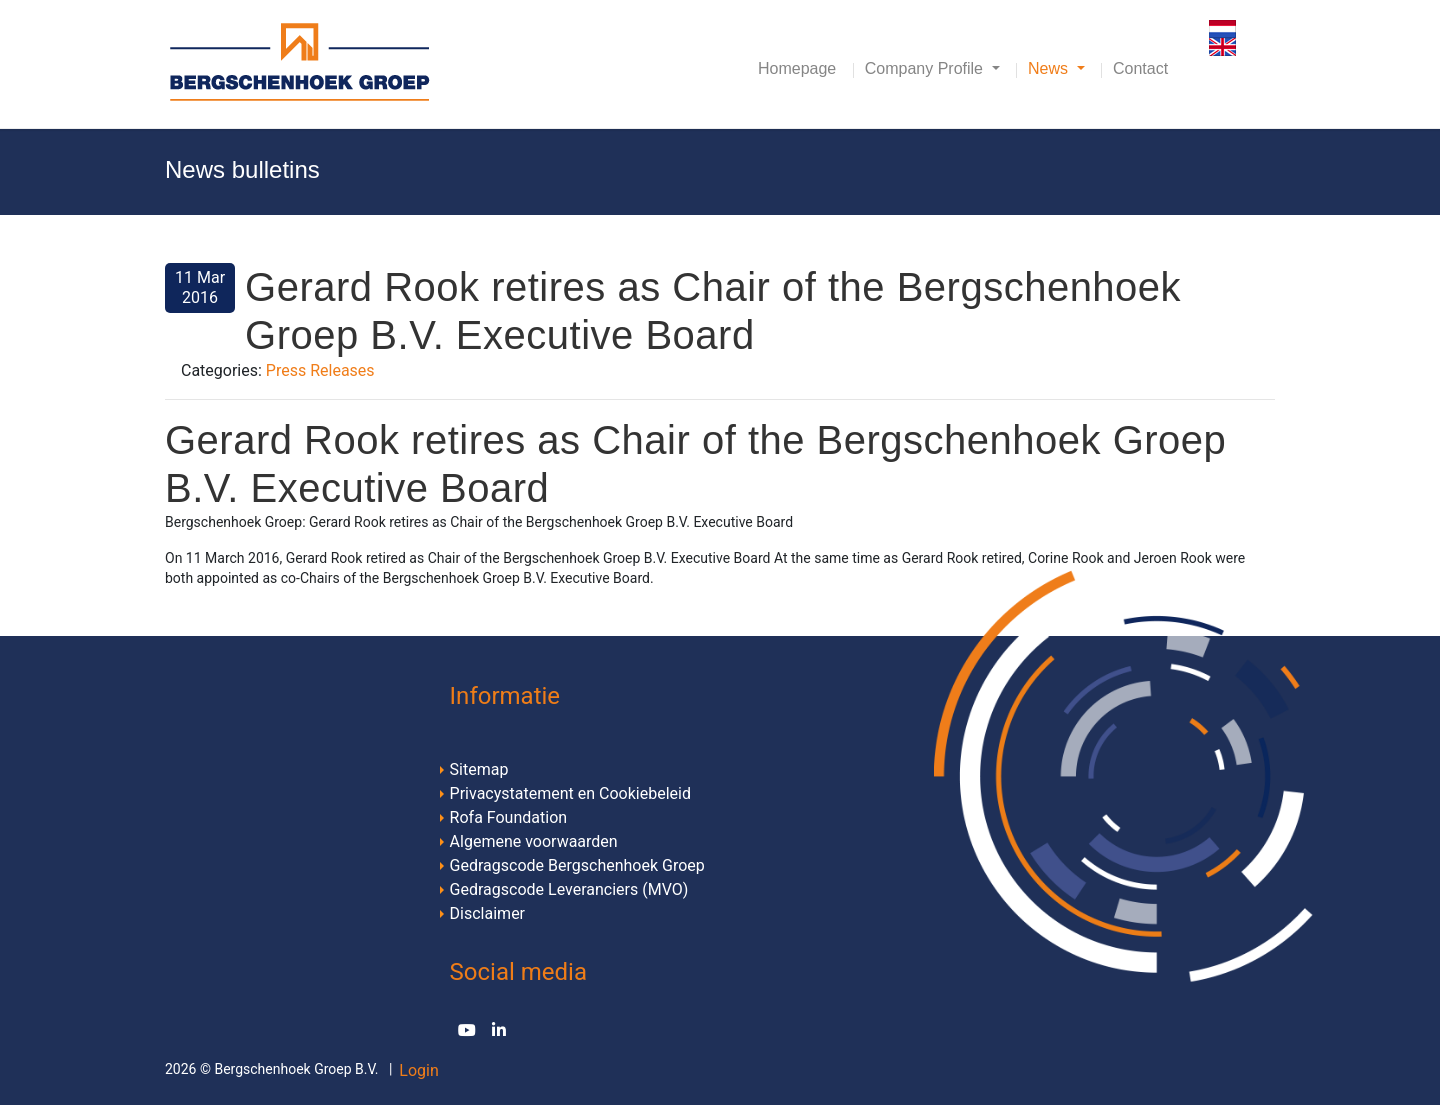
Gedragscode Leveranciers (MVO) (569, 889)
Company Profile (926, 68)
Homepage (797, 68)
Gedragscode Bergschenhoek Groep (577, 865)
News (1050, 68)
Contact (1140, 68)
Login (418, 1070)
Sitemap (479, 769)
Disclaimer (487, 913)
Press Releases (320, 370)
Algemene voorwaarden (534, 841)
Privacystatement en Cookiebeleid (570, 793)
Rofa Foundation (509, 817)
